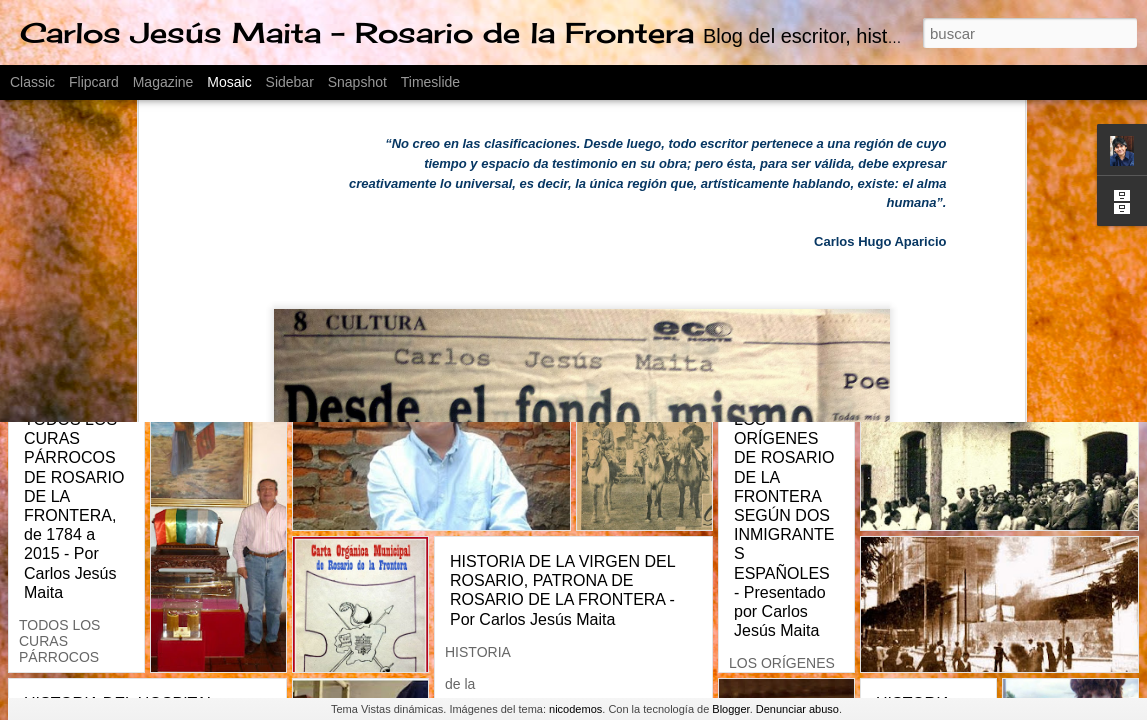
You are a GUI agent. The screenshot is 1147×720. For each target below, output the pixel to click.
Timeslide (430, 82)
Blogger (730, 709)
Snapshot (357, 82)
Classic (32, 82)
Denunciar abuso (797, 709)
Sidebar (290, 82)
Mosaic (229, 82)
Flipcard (94, 82)
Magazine (163, 82)
